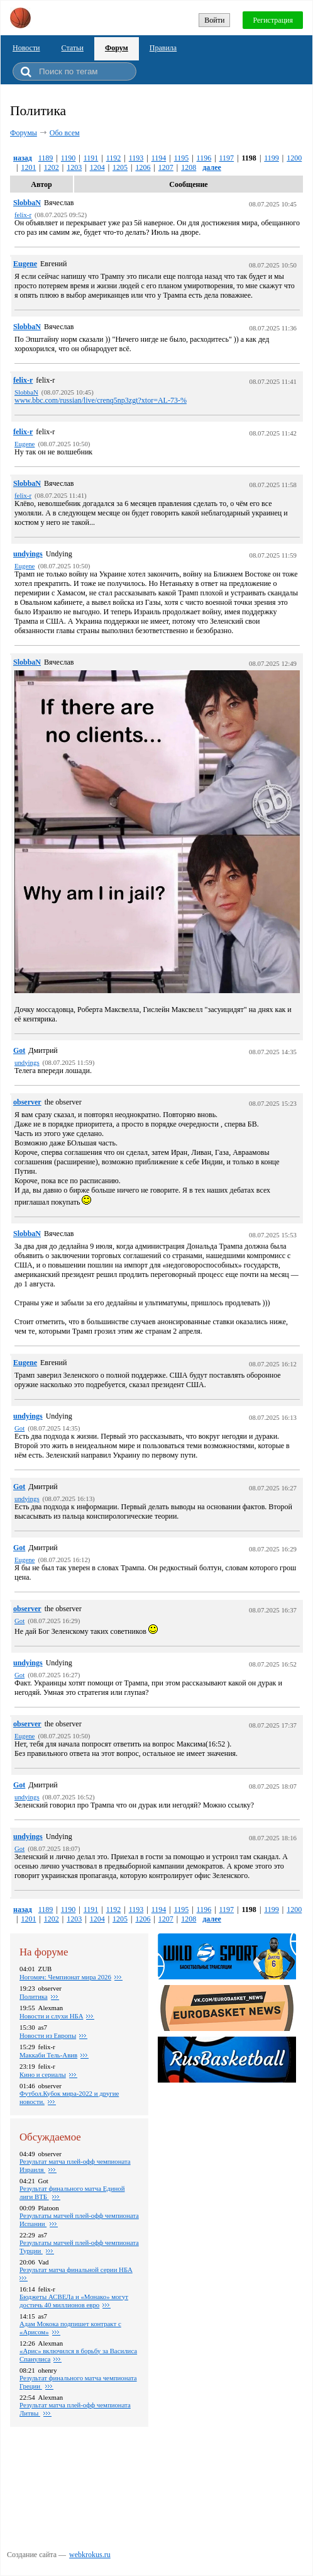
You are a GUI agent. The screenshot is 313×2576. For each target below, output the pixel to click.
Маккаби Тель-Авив (48, 2055)
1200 (294, 158)
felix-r (23, 380)
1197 (226, 158)
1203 (74, 167)
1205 (120, 167)
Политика (33, 1996)
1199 (271, 158)
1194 (159, 158)
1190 (68, 158)
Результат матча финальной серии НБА (76, 2269)
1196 (204, 158)
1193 (136, 158)
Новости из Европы (47, 2035)
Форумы (23, 132)
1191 (91, 158)
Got (19, 1050)
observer (27, 1102)
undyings (28, 553)
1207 (165, 167)
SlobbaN (27, 202)
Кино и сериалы (42, 2074)
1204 (97, 167)
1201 (28, 167)
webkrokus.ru (90, 2554)
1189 (45, 158)
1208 (188, 167)
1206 (142, 167)
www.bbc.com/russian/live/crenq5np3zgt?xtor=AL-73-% (100, 400)
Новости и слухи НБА (51, 2016)
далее (211, 167)
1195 (181, 158)
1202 (51, 167)
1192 (113, 158)
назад (22, 158)
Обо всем (65, 132)
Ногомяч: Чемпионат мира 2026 (65, 1977)
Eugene (25, 263)
